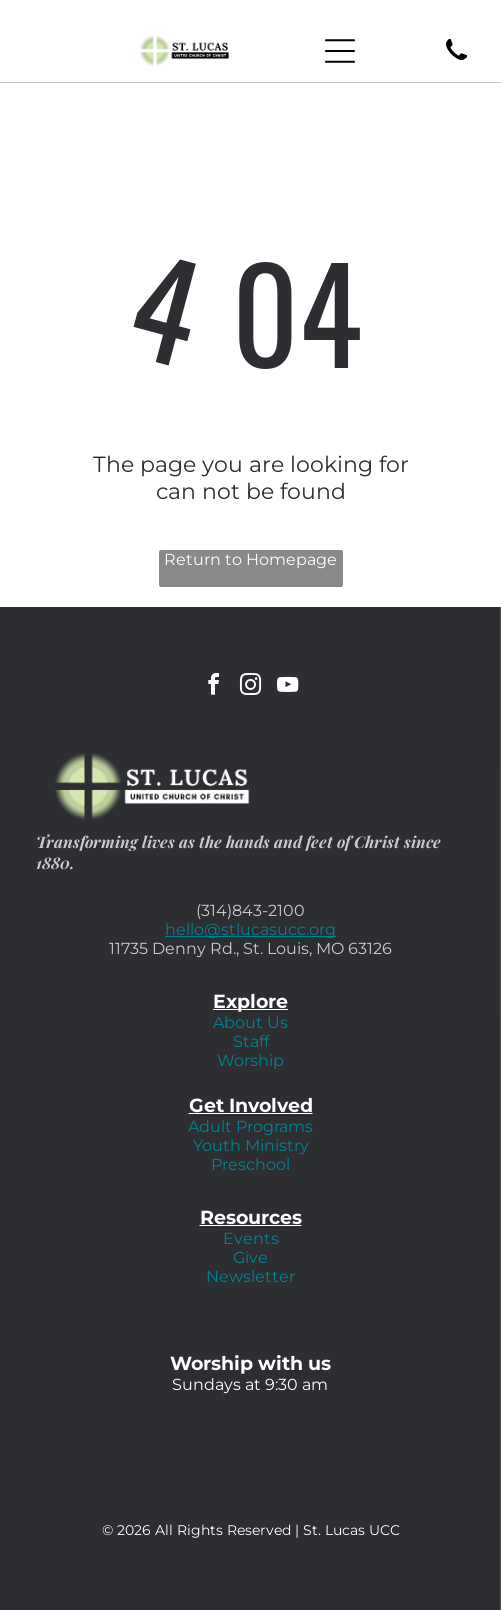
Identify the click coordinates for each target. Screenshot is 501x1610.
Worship (250, 1060)
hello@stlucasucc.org (250, 929)
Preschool (250, 1164)
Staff (251, 1041)
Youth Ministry (251, 1145)
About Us (250, 1022)
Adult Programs (250, 1126)
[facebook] (214, 687)
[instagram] (251, 687)
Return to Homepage (250, 559)
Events (251, 1238)
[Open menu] (340, 51)
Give (250, 1257)
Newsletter (250, 1276)
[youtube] (288, 687)
